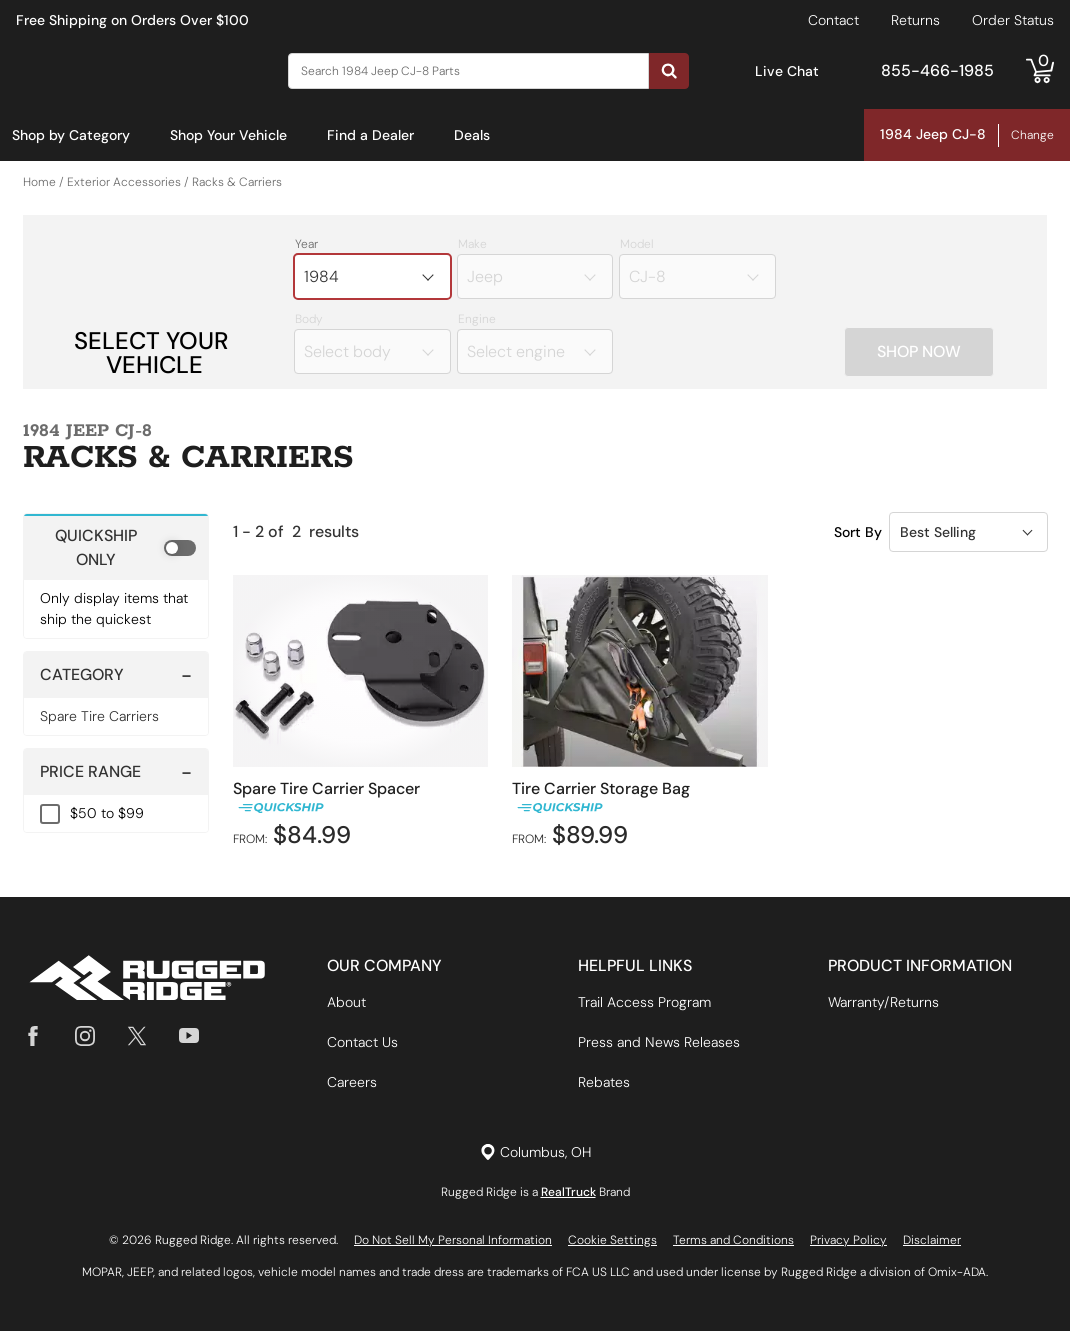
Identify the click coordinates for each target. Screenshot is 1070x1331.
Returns (915, 20)
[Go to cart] (1040, 71)
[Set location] (535, 1152)
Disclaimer (932, 1240)
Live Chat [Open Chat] (787, 71)
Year (306, 245)
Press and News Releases (659, 1042)
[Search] (468, 71)
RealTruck (568, 1192)
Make (472, 245)
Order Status (1013, 20)
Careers (352, 1082)
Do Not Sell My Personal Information (453, 1240)
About (346, 1002)
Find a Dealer (370, 135)
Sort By (858, 532)
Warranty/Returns (883, 1002)
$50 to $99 (107, 814)
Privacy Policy (848, 1240)
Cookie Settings (612, 1240)
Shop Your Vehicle (228, 135)
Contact (833, 20)
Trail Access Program (644, 1002)
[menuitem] (71, 136)
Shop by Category (71, 135)
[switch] (116, 548)
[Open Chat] (734, 71)
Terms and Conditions (733, 1240)
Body (309, 320)
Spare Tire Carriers (99, 717)
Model (637, 245)
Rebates (604, 1082)
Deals (472, 135)
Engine (477, 320)
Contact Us (362, 1042)
